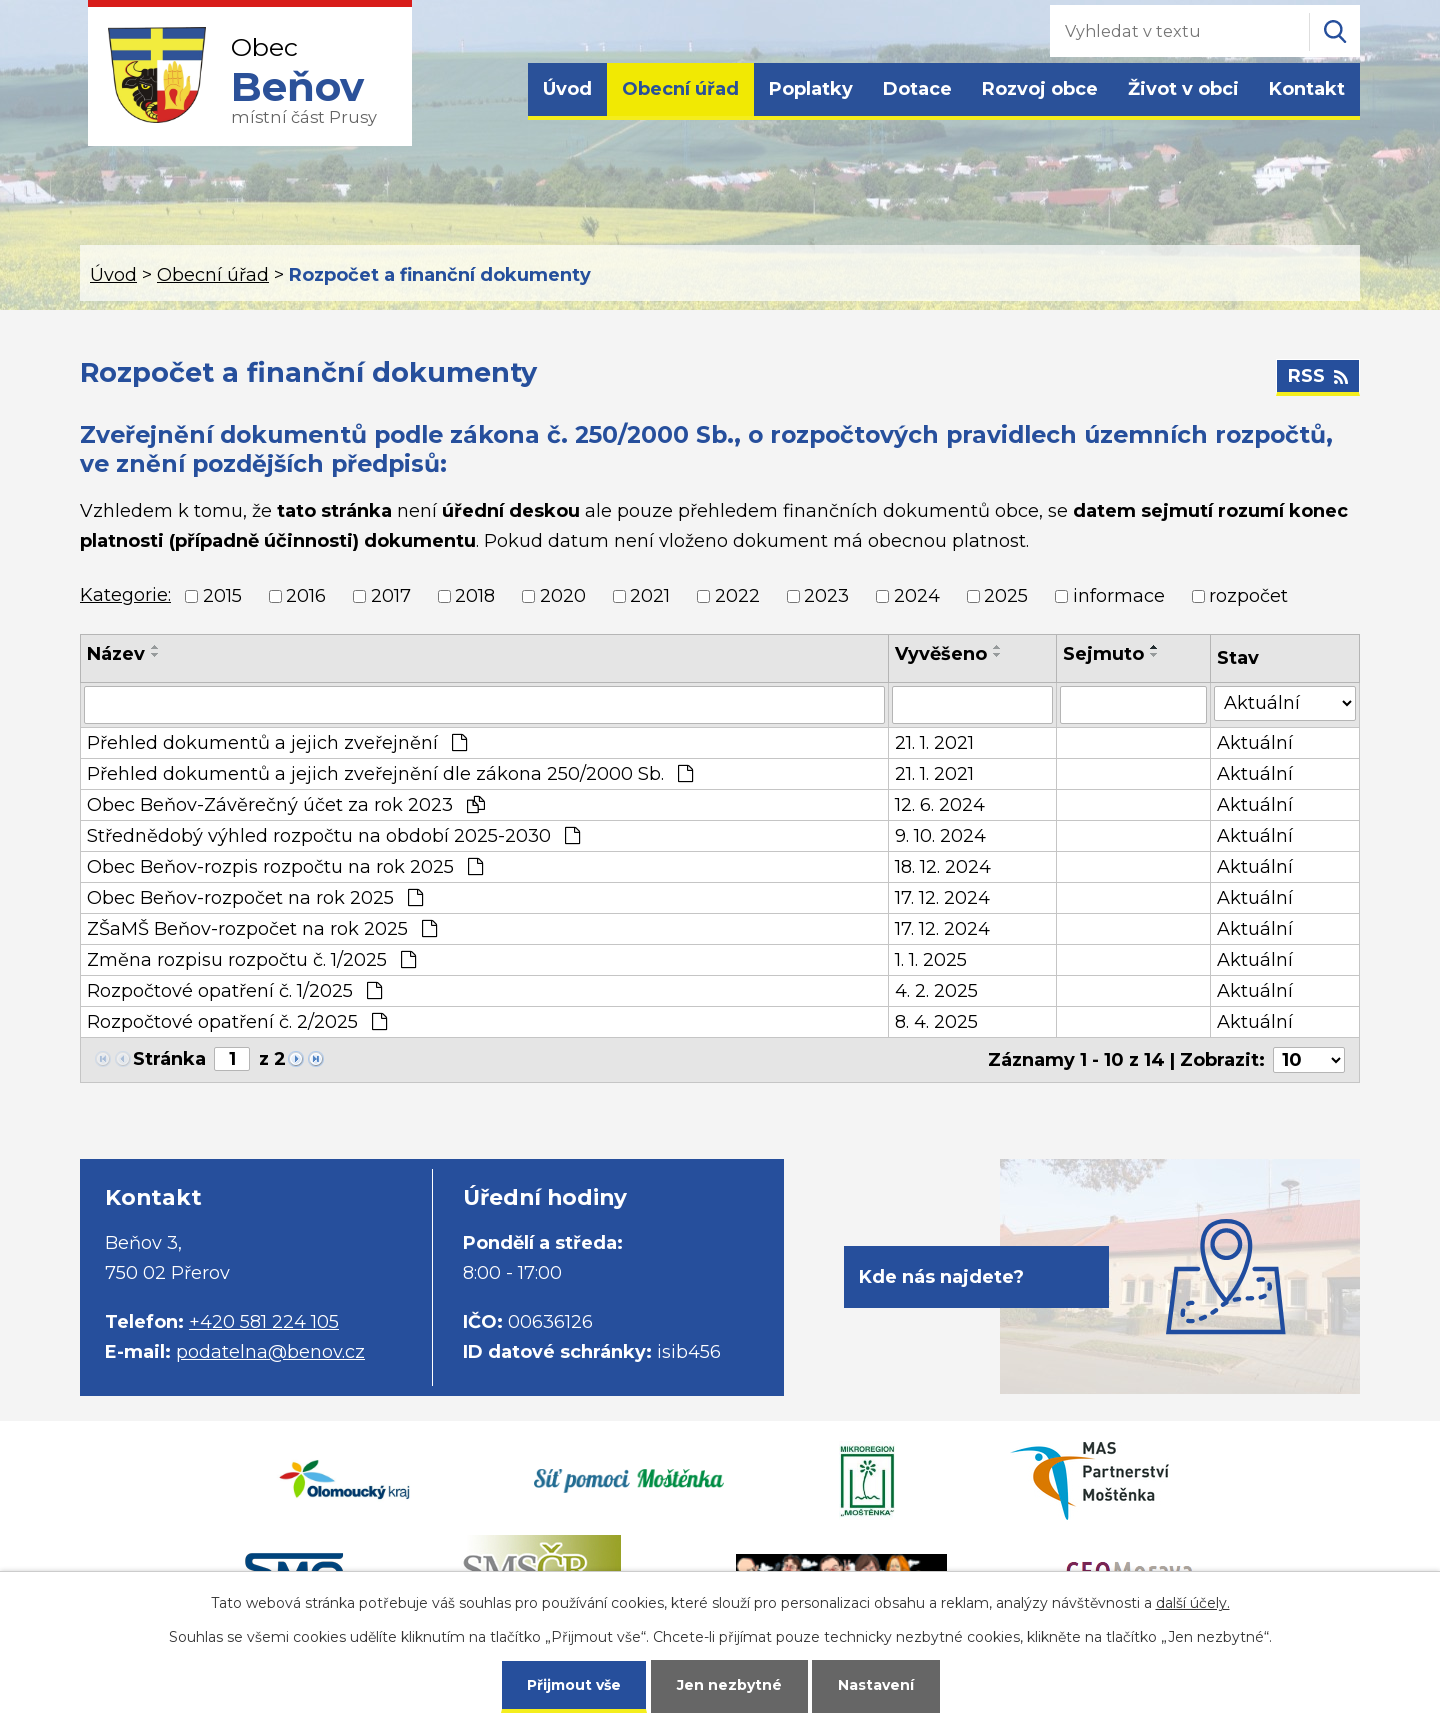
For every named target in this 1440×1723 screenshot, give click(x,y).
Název (116, 654)
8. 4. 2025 (936, 1022)
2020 (563, 596)
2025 (1006, 596)
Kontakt (1307, 89)
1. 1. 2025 (931, 960)
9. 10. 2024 (940, 836)
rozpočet (1248, 596)
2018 (475, 596)
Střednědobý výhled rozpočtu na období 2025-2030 (333, 836)
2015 (222, 596)
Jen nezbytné (729, 1685)
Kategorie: (125, 595)
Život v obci (1183, 89)
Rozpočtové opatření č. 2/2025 (237, 1022)
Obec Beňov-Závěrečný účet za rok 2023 (286, 805)
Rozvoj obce (1040, 89)
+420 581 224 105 (264, 1322)
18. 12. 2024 (943, 867)
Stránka (169, 1059)
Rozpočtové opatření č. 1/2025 (234, 991)
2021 (650, 596)
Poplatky (811, 89)
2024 (917, 596)
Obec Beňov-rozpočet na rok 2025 (255, 898)
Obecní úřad (680, 89)
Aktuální (1255, 743)
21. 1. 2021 (934, 743)
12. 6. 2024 (940, 805)
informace (1119, 596)
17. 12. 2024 (942, 898)
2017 (391, 596)
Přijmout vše (574, 1685)
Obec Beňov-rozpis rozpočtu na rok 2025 (285, 867)
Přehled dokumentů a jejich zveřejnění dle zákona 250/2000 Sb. (390, 774)
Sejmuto (1103, 654)
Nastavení (876, 1685)
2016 (306, 596)
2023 (826, 596)
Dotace (917, 89)
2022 (737, 596)
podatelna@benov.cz (270, 1352)
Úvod (567, 89)
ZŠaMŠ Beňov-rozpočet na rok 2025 (262, 929)
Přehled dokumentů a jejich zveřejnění (277, 743)
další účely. (1193, 1603)
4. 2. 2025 (936, 991)
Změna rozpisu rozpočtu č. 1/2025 (251, 960)
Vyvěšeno (941, 654)
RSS (1318, 376)
